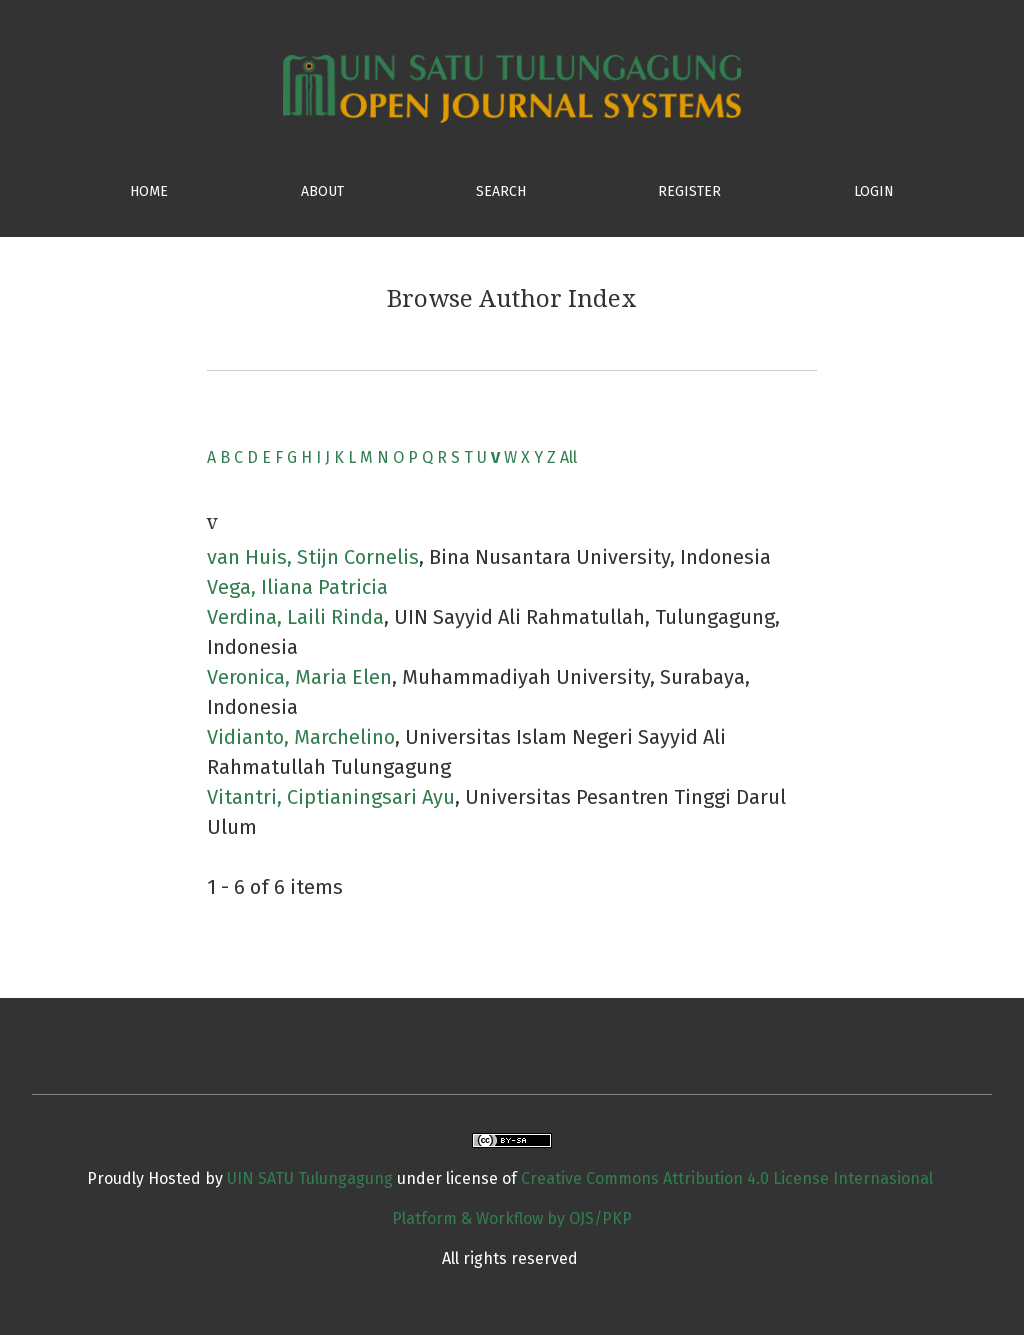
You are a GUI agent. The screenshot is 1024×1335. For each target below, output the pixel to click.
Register (689, 191)
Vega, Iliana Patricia (297, 587)
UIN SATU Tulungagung (312, 1178)
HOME (149, 191)
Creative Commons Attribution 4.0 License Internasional (727, 1178)
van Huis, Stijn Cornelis (313, 557)
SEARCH (501, 191)
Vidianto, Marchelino (301, 737)
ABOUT (322, 191)
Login (874, 191)
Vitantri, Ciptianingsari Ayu (331, 797)
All (568, 457)
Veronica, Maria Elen (299, 677)
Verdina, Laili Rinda (295, 617)
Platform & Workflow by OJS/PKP (512, 1218)
